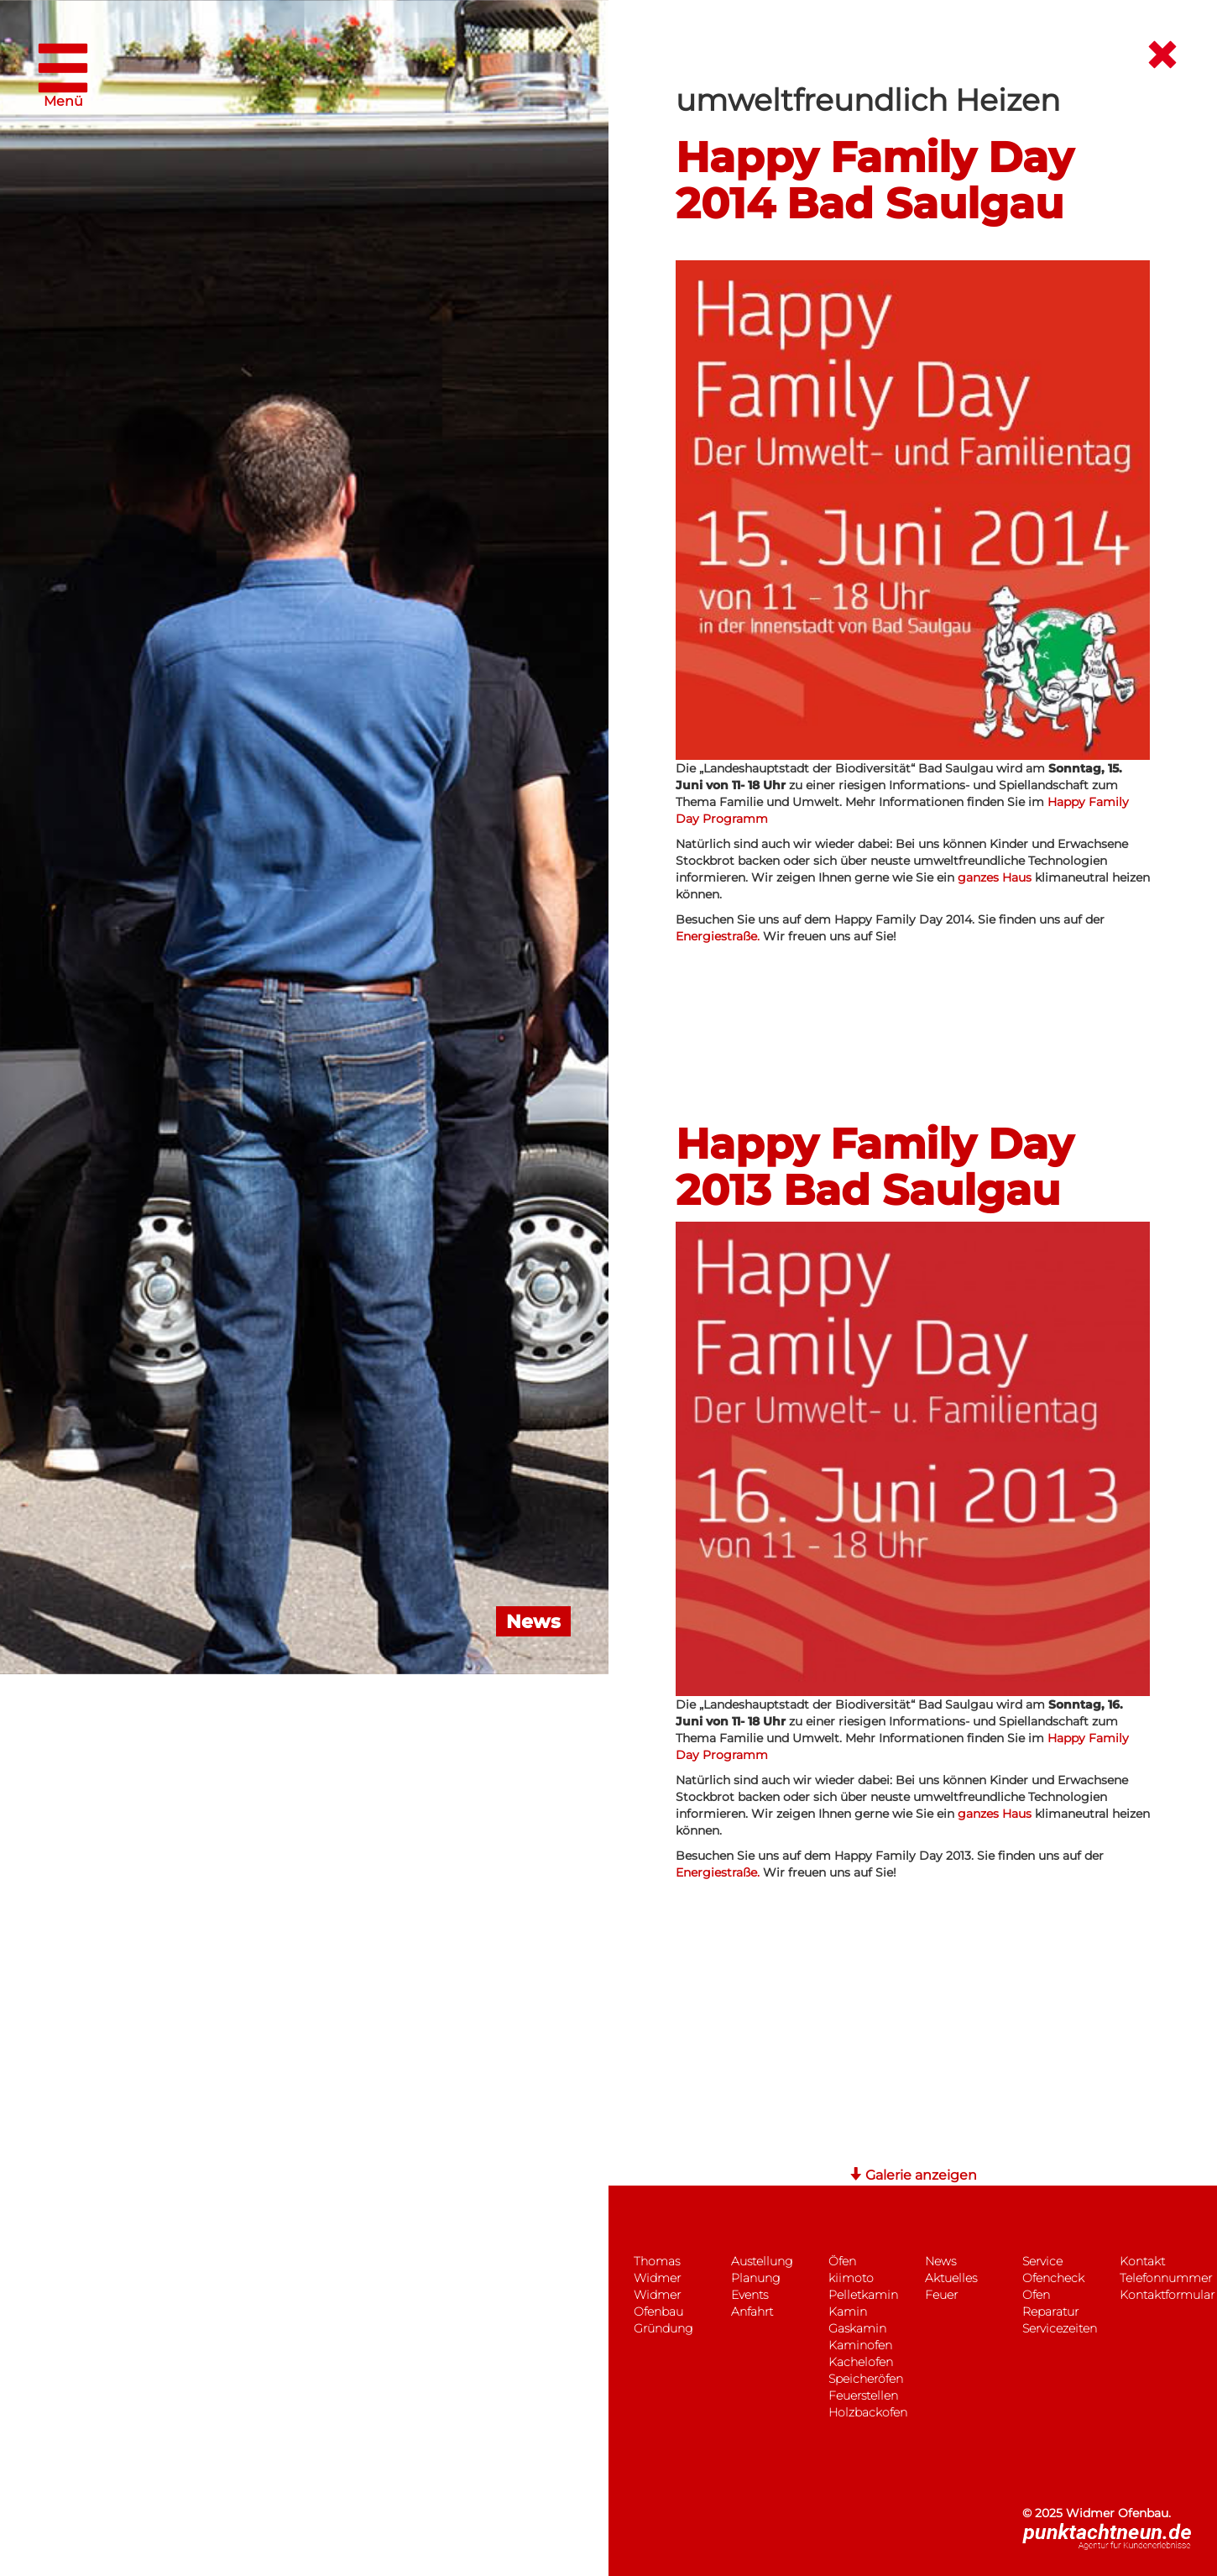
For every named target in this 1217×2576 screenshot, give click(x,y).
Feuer (941, 2294)
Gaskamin (857, 2328)
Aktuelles (951, 2277)
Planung (755, 2277)
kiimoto (851, 2277)
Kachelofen (860, 2361)
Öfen (842, 2261)
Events (749, 2294)
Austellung (761, 2261)
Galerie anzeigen (913, 2175)
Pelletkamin (863, 2294)
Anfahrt (752, 2311)
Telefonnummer (1166, 2277)
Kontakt (1142, 2261)
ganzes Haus (995, 877)
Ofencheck (1053, 2277)
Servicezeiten (1059, 2328)
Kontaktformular (1167, 2294)
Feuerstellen (863, 2395)
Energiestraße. (719, 936)
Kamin (847, 2311)
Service (1042, 2261)
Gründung (663, 2328)
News (940, 2261)
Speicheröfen (865, 2378)
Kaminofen (860, 2345)
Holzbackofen (867, 2412)
